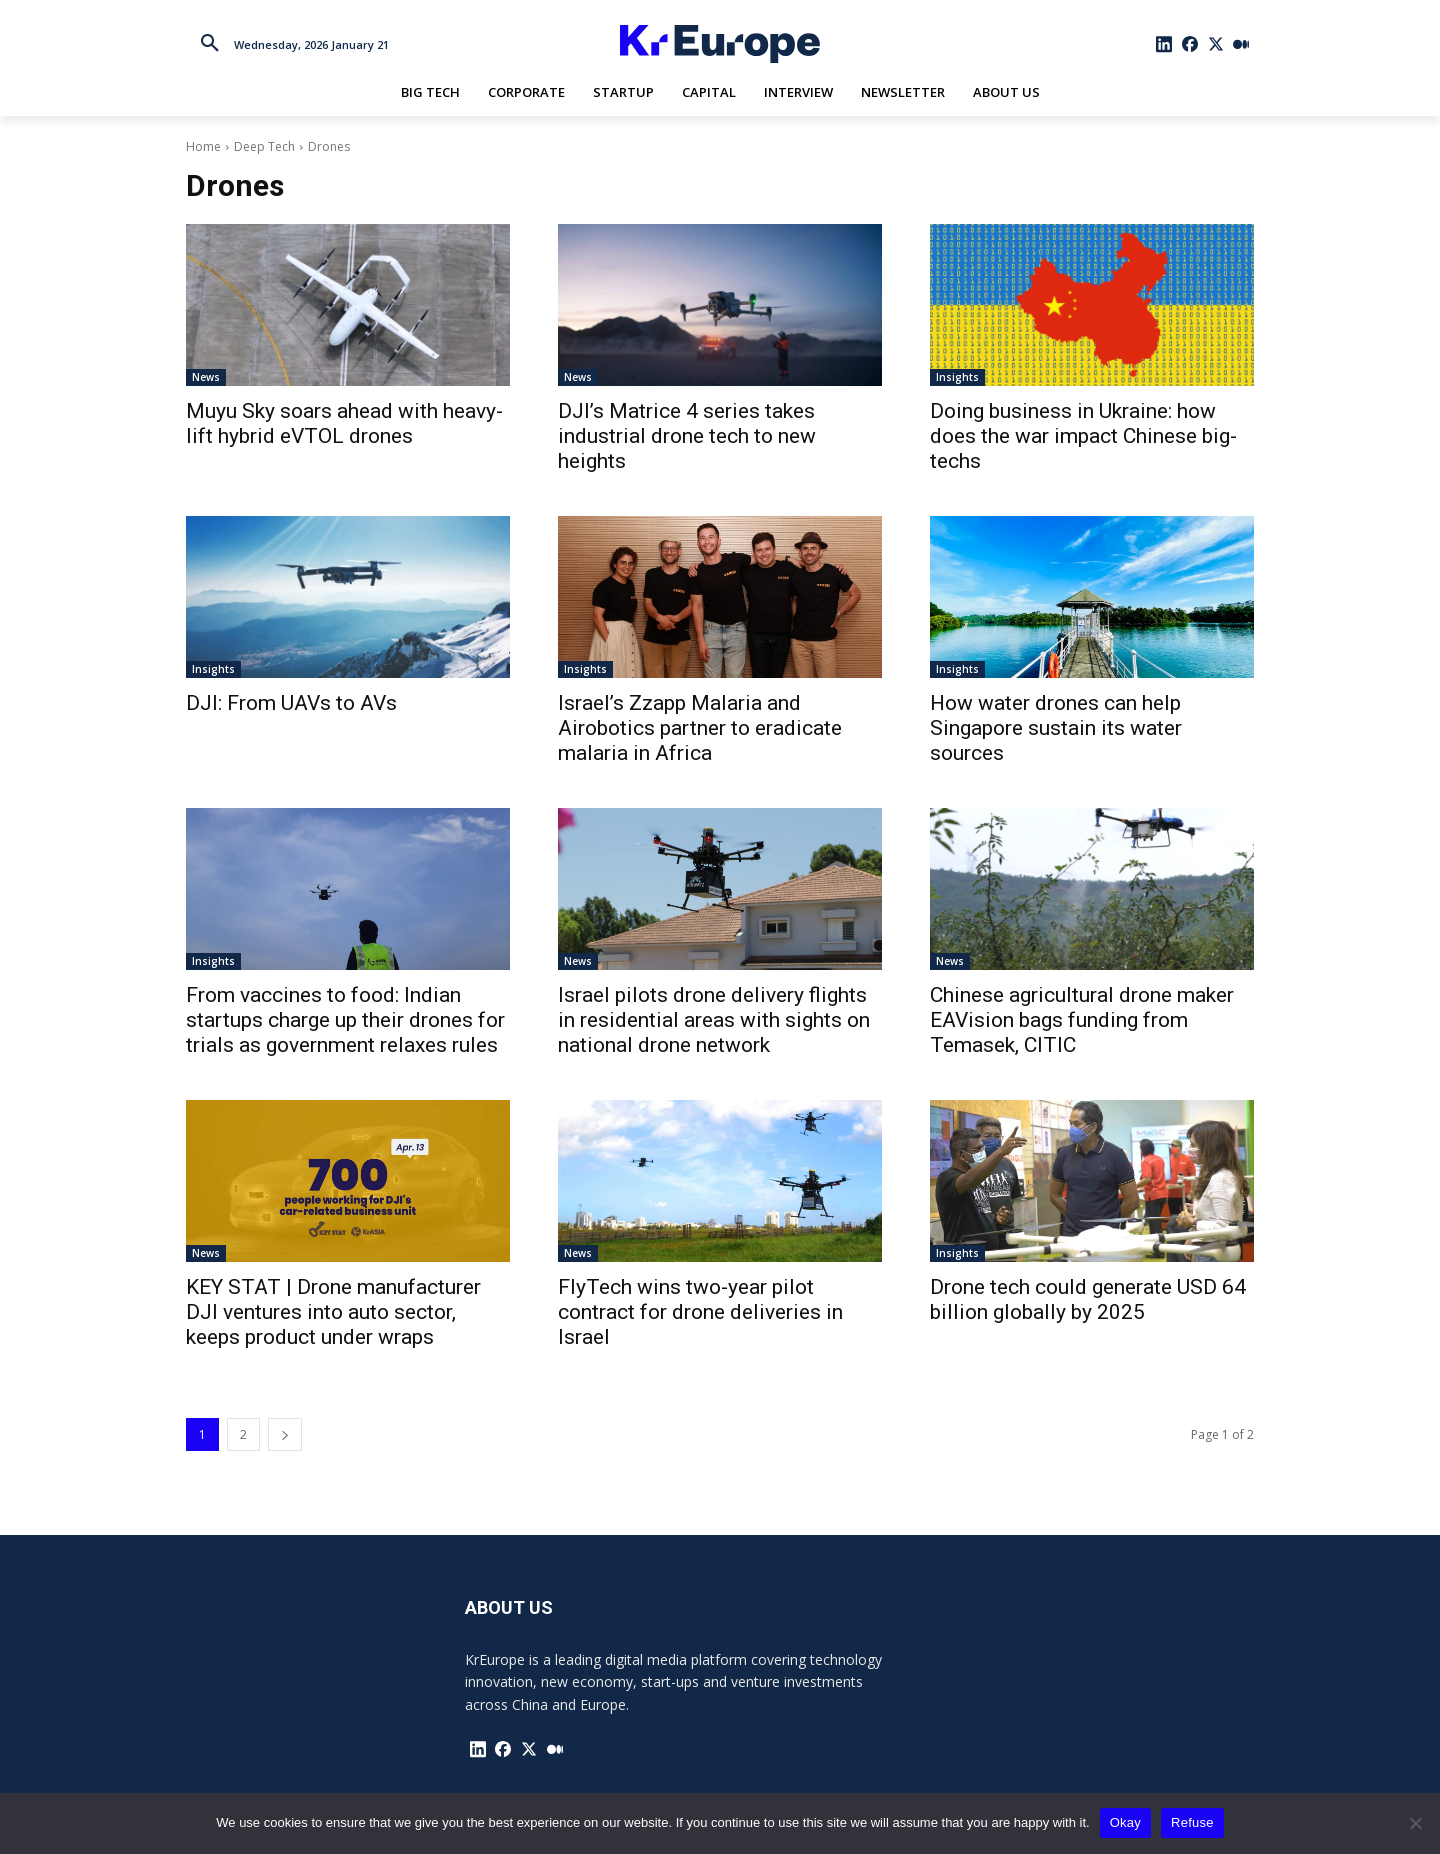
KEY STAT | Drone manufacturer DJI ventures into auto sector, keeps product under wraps (333, 1312)
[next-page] (285, 1434)
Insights (957, 377)
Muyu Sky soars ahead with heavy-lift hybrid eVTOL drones (344, 423)
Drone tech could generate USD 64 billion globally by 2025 (1088, 1299)
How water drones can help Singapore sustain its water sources (1056, 728)
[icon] (1165, 44)
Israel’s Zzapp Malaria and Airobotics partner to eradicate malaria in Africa (700, 728)
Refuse (1192, 1822)
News (206, 377)
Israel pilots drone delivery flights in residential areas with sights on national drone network (714, 1020)
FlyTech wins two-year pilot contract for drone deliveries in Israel (700, 1312)
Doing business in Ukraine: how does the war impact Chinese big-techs (1083, 436)
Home (203, 146)
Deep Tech (264, 146)
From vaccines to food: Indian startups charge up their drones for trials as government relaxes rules (345, 1020)
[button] (210, 44)
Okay (1125, 1822)
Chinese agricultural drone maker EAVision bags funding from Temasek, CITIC (1082, 1020)
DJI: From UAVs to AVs (291, 703)
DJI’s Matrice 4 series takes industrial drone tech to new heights (687, 436)
